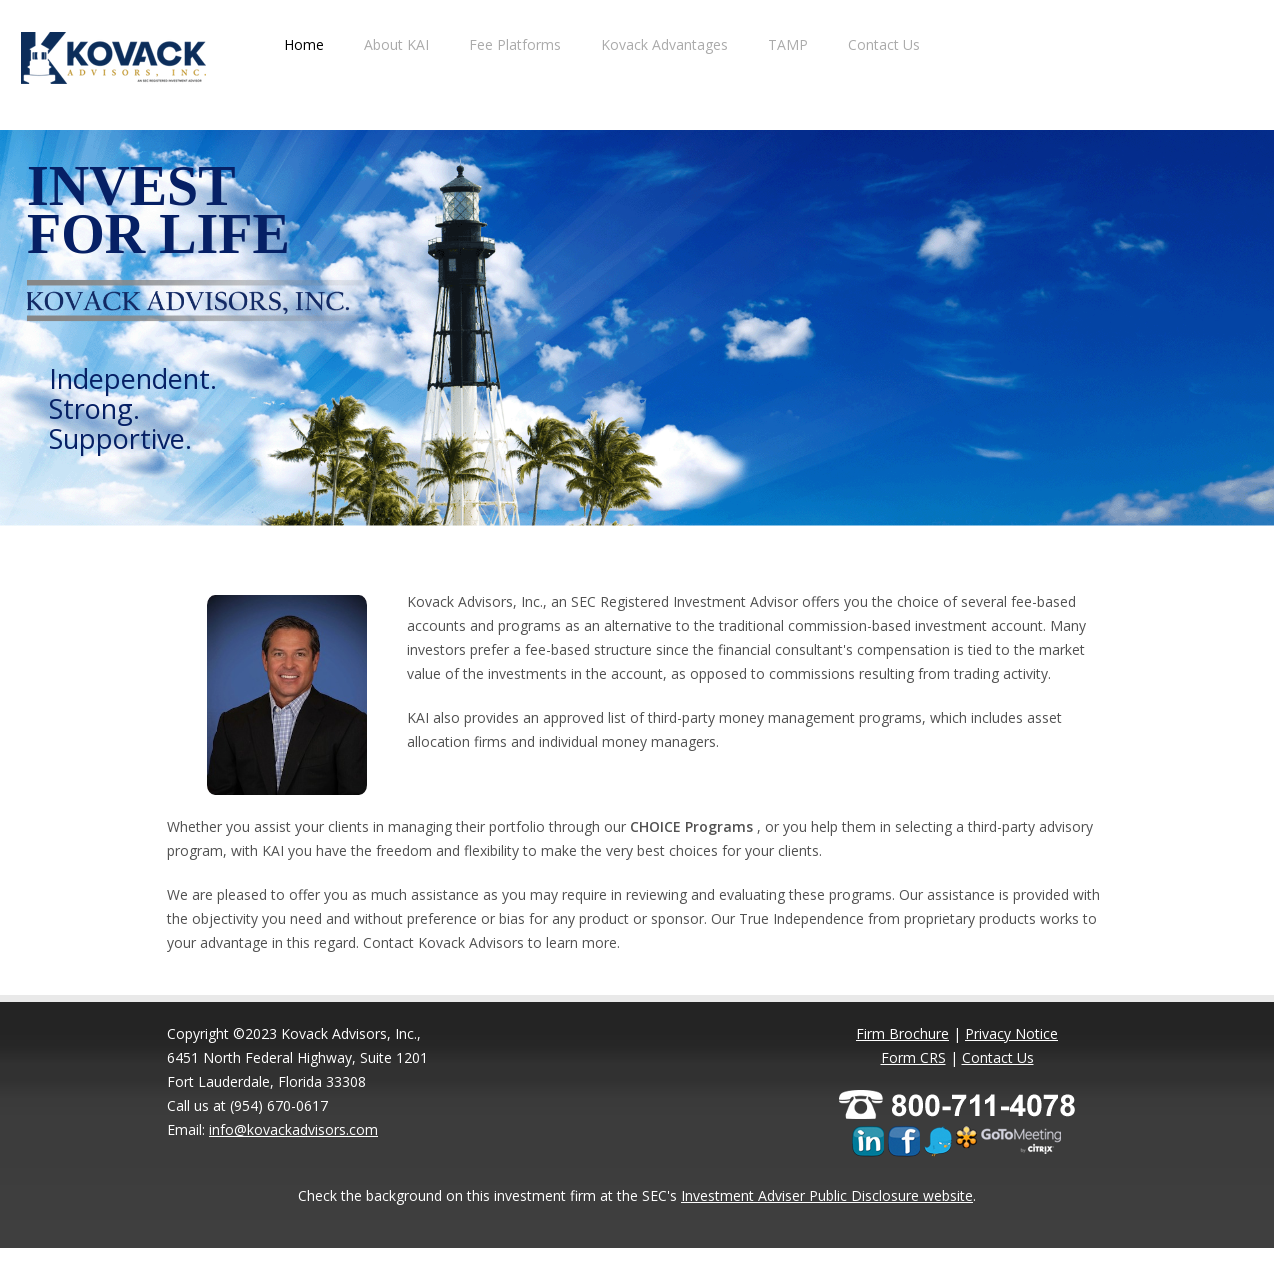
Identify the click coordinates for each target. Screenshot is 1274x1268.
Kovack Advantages (664, 44)
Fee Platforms (515, 44)
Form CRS (913, 1057)
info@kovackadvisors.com (293, 1129)
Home (304, 44)
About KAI (396, 44)
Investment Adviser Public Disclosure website (827, 1195)
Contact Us (884, 44)
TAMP (788, 44)
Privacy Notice (1011, 1033)
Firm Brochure (902, 1033)
